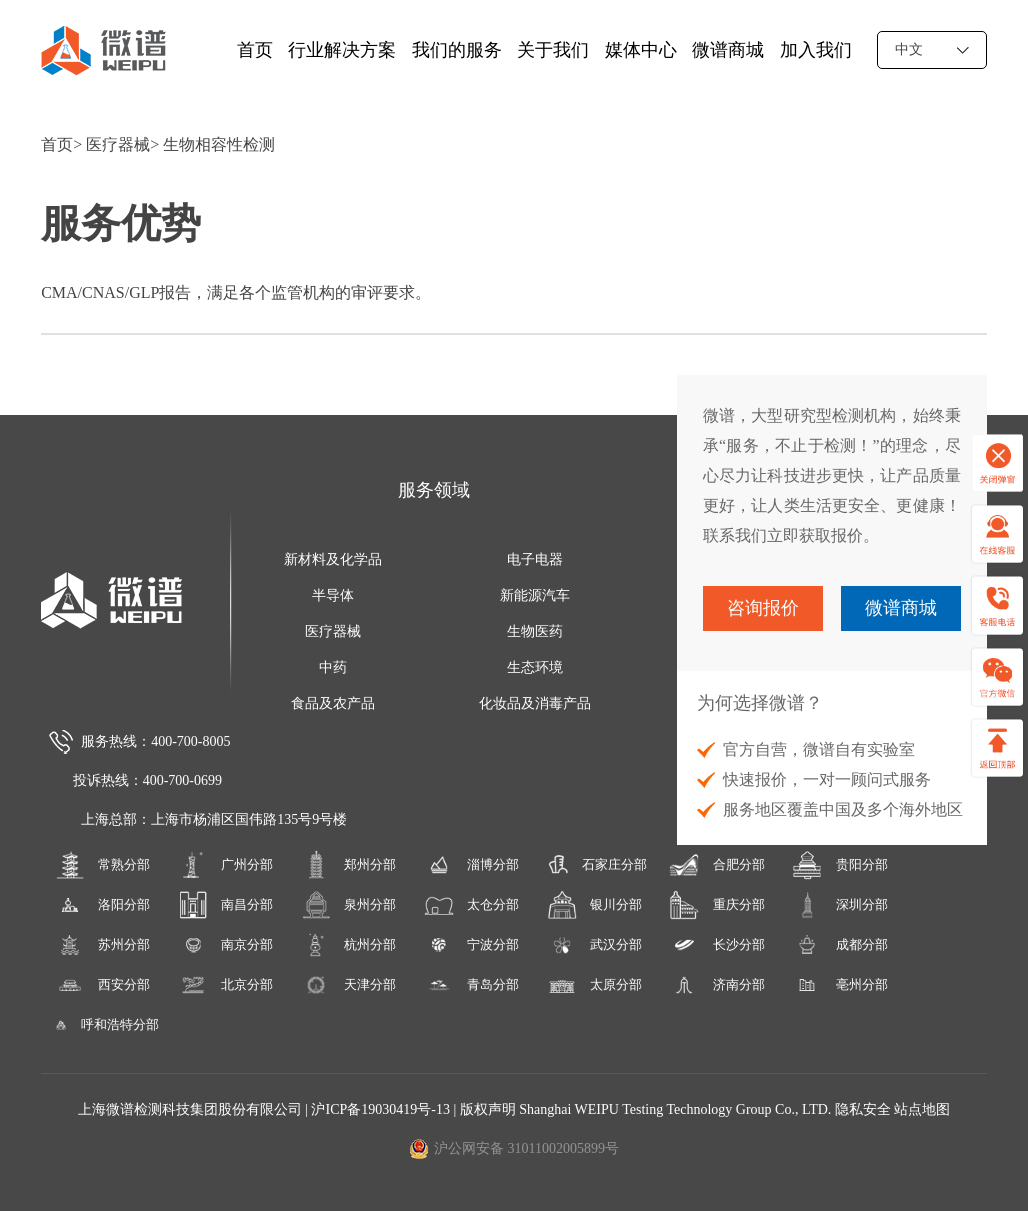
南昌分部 (226, 905)
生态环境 (535, 667)
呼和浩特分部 (102, 1025)
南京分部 (226, 945)
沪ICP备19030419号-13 (382, 1109)
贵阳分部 (840, 865)
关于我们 (553, 50)
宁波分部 (472, 945)
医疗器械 (118, 144)
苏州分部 (103, 945)
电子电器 (535, 559)
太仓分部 (472, 905)
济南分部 (717, 985)
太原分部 (595, 985)
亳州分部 (840, 985)
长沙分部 (717, 945)
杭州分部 (349, 945)
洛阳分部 (103, 905)
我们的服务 (457, 50)
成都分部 (840, 945)
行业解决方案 (342, 50)
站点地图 (922, 1109)
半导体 (333, 595)
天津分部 (349, 985)
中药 (333, 667)
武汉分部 (595, 945)
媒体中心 (641, 50)
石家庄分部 (594, 865)
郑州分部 (349, 865)
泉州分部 (349, 905)
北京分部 (226, 985)
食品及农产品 (333, 703)
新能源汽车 (535, 595)
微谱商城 (728, 50)
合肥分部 (717, 865)
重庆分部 (717, 905)
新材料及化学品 (333, 559)
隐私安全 (863, 1109)
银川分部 (595, 905)
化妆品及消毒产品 (535, 703)
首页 (255, 50)
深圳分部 (840, 905)
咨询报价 (763, 608)
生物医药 (535, 631)
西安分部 (103, 985)
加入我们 (816, 50)
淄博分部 (472, 865)
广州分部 (226, 865)
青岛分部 (472, 985)
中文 (932, 49)
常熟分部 (103, 865)
